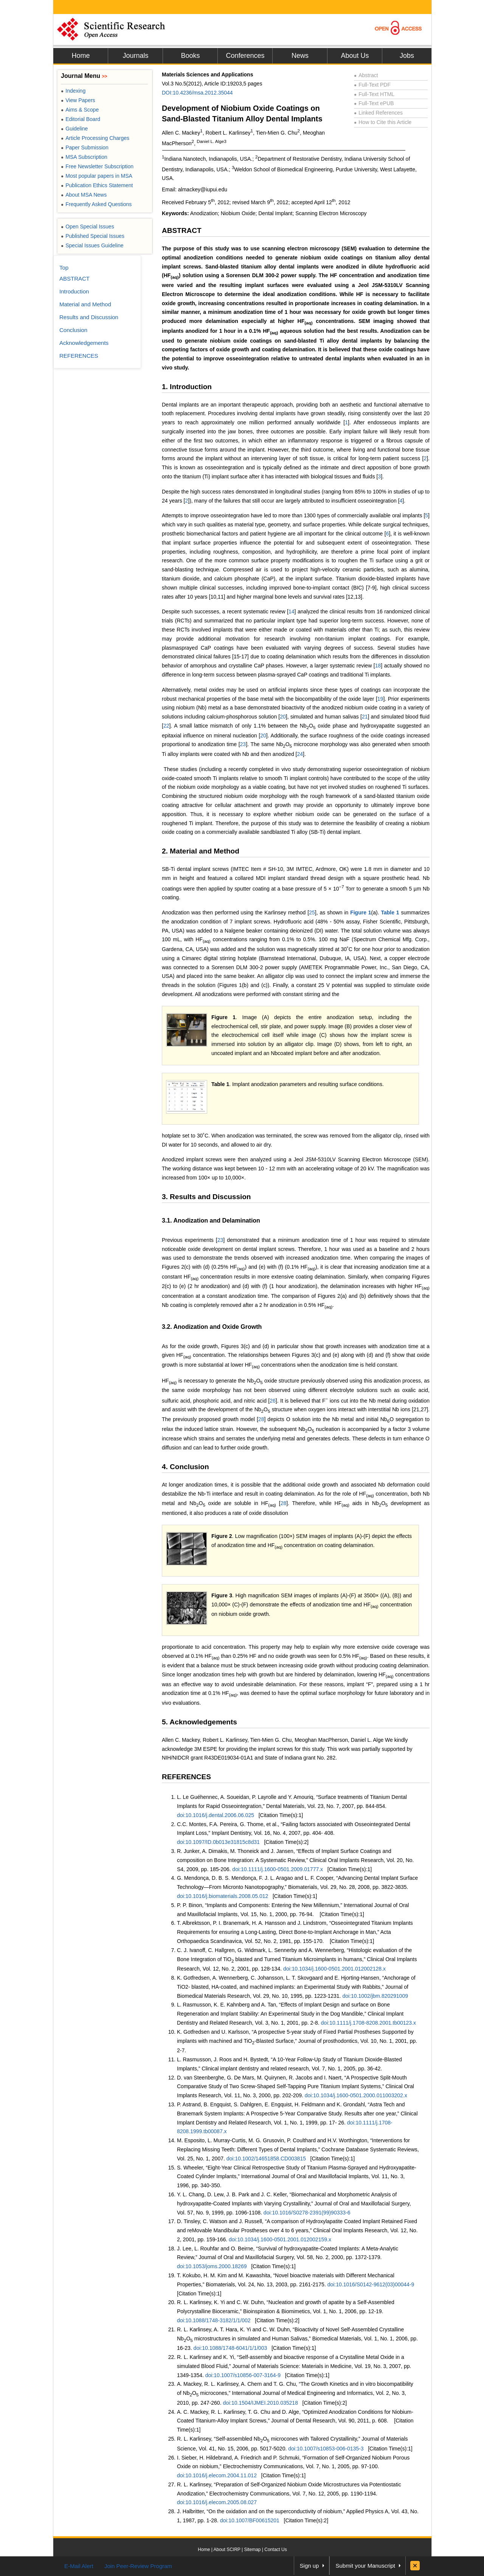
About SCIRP (227, 2549)
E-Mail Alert (78, 2566)
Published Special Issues (92, 236)
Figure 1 (360, 912)
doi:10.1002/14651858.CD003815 (266, 2158)
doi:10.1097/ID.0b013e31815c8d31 (218, 1842)
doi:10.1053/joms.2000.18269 (212, 2266)
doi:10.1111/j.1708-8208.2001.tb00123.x (368, 2023)
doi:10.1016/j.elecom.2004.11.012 (217, 2475)
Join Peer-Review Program (138, 2566)
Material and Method (85, 304)
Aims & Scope (80, 110)
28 (261, 1419)
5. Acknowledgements (199, 1722)
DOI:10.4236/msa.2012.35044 (197, 93)
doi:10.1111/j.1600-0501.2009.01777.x (277, 1869)
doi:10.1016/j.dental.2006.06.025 (215, 1815)
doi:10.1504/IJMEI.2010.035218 (260, 2403)
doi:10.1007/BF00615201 (249, 2520)
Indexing (73, 91)
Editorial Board (80, 119)
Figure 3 (221, 1595)
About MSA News (84, 195)
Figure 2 (221, 1536)
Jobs (407, 55)
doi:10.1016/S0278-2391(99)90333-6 (307, 2213)
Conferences (245, 55)
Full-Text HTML (374, 94)
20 (283, 717)
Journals (135, 55)
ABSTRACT (182, 230)
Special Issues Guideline (92, 245)
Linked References (378, 113)
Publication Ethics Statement (97, 185)
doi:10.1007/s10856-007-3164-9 (243, 2375)
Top (63, 267)
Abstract (366, 75)
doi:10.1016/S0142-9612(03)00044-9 (370, 2284)
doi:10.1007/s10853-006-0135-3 (325, 2449)
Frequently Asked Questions (96, 204)
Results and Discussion (88, 317)
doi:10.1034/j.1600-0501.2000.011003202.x (356, 2095)
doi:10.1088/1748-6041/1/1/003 (230, 2348)
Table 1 (390, 912)
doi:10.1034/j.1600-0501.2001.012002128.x (334, 1969)
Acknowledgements (84, 343)
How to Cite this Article (382, 122)
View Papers (78, 100)
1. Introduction (187, 387)
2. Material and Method (200, 851)
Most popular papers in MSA (96, 176)
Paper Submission (85, 147)
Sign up (309, 2565)
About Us (355, 55)
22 (166, 726)
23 (243, 744)
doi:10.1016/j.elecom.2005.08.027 (217, 2502)
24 (300, 754)
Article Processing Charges (95, 138)
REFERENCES (186, 1777)
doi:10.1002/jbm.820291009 (375, 1996)
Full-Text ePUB (374, 103)
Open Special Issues (87, 226)
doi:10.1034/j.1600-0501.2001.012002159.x (280, 2239)
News (300, 55)
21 (365, 717)
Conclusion (73, 330)
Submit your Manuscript (365, 2565)
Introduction (74, 291)
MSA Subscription (84, 157)
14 (292, 611)
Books (190, 55)
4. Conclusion (185, 1467)
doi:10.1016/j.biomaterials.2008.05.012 (222, 1896)
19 (380, 699)
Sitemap (252, 2549)
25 (312, 912)
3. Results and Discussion (206, 1197)
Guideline (74, 129)
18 (378, 666)
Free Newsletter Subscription (97, 166)
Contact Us (275, 2549)
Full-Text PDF (372, 85)
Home (80, 55)
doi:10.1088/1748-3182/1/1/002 (214, 2320)
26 (273, 1401)
